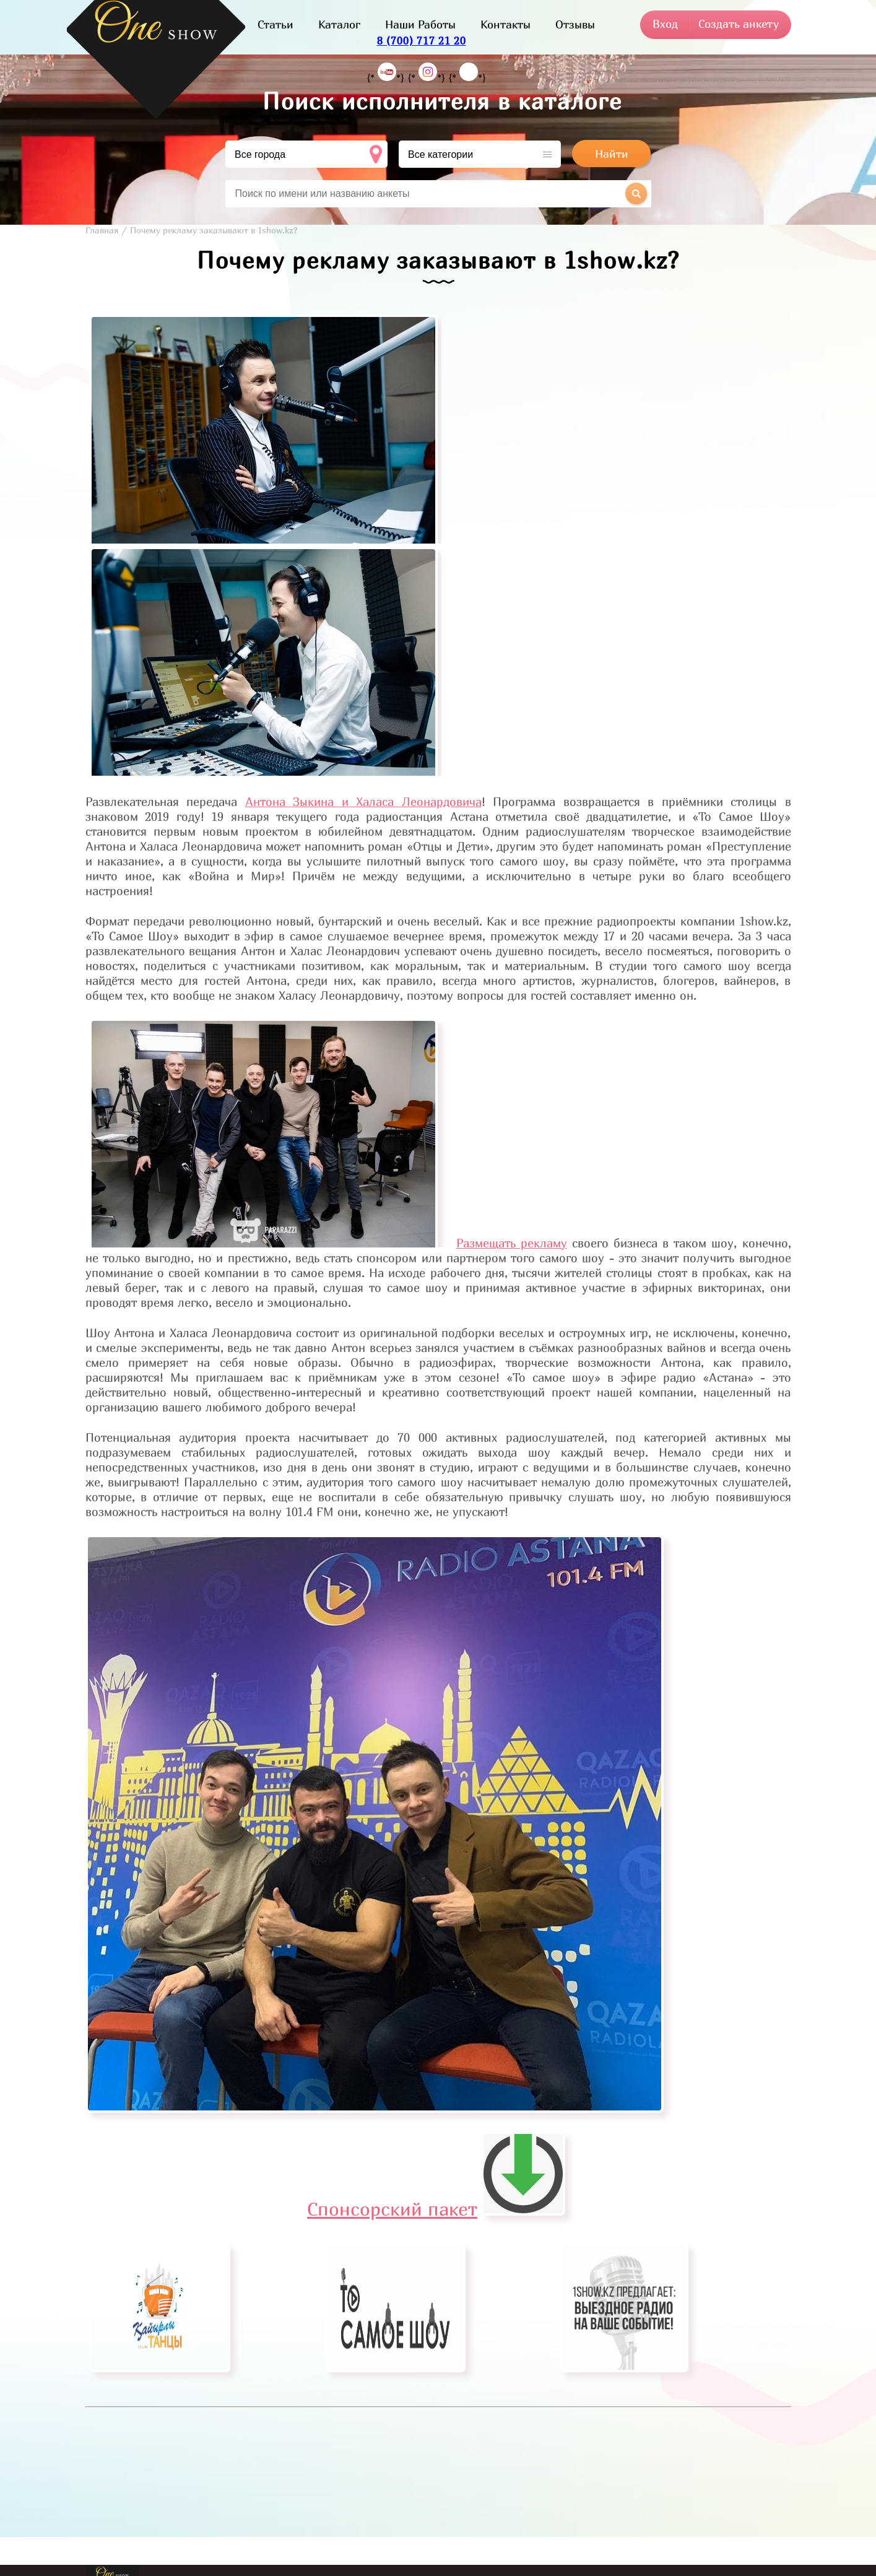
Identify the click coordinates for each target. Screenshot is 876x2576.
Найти (611, 153)
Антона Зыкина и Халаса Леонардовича (363, 802)
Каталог (339, 24)
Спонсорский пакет (436, 2209)
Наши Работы (420, 24)
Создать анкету (738, 23)
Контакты (505, 24)
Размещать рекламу (511, 1243)
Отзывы (575, 24)
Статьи (275, 24)
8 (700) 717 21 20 (421, 40)
